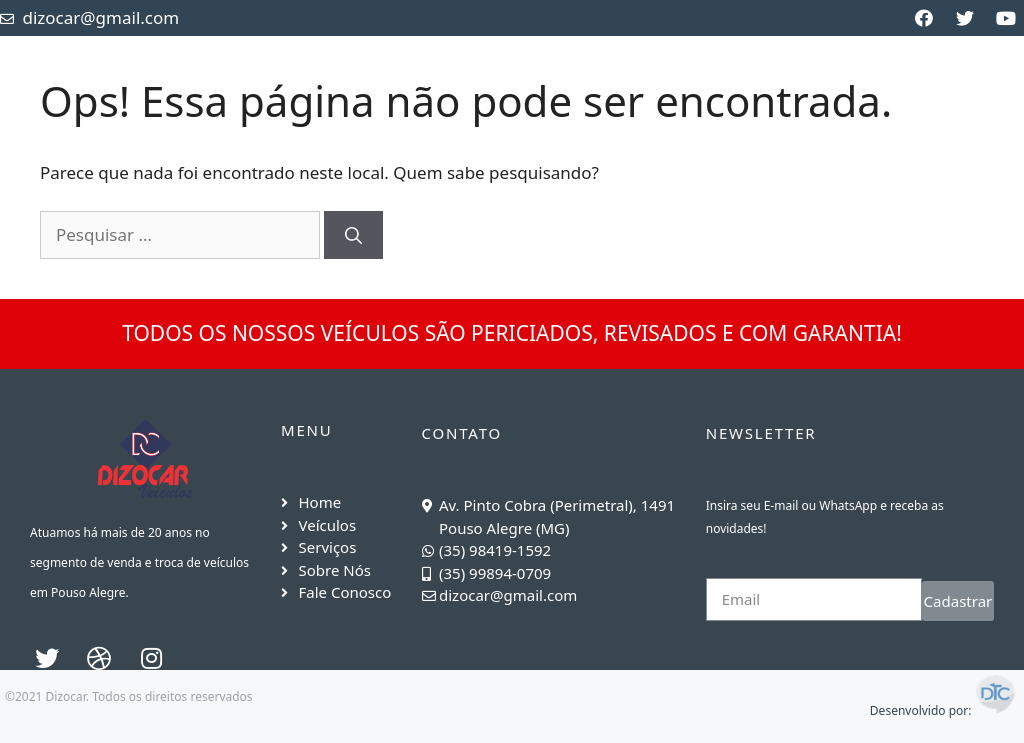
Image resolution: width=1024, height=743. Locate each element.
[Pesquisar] (353, 235)
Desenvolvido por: (944, 710)
